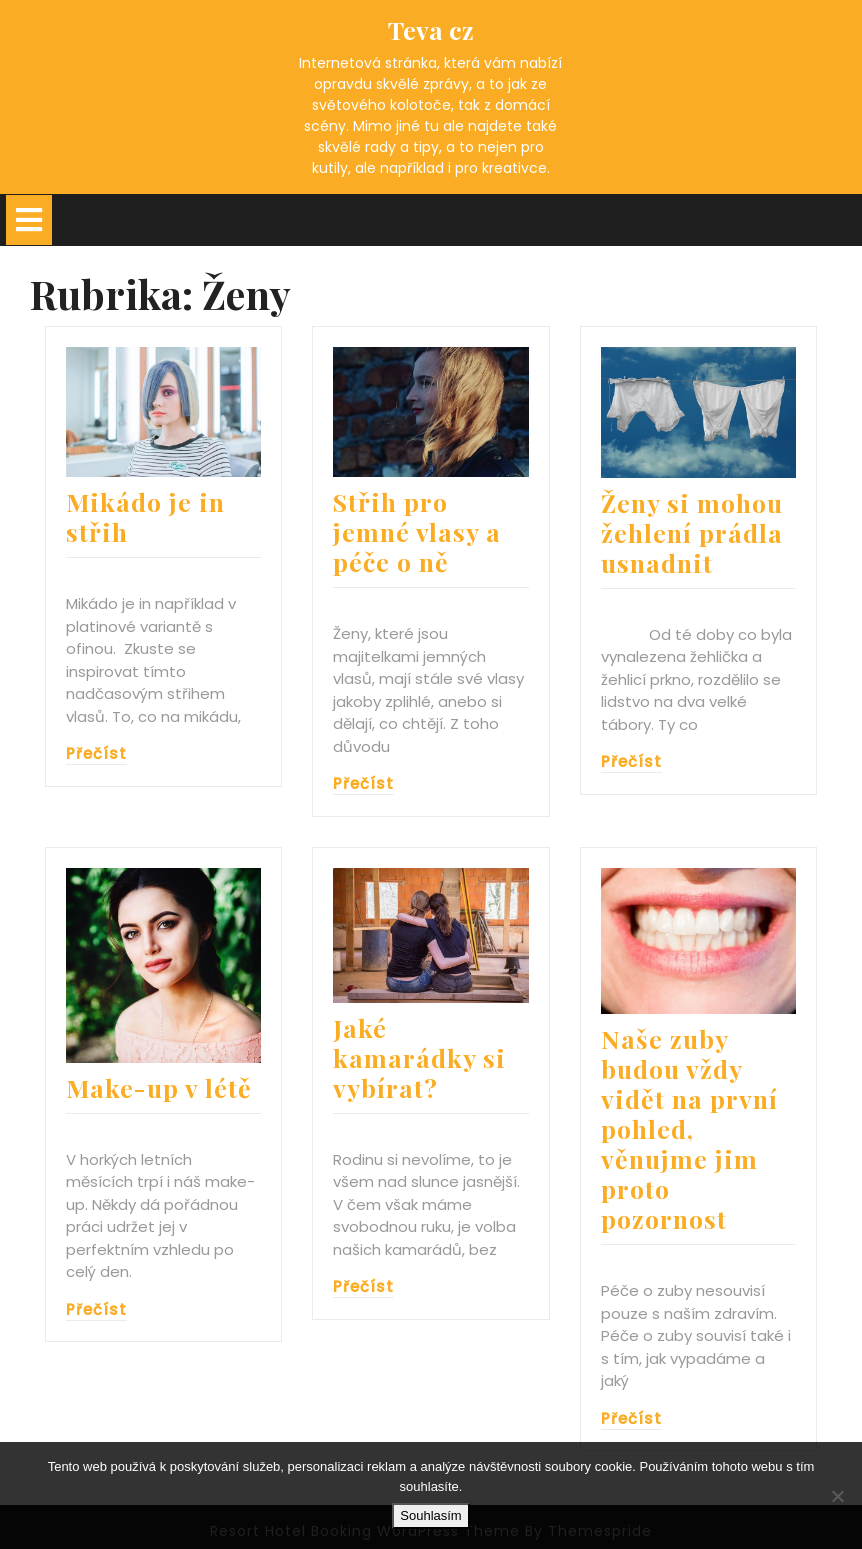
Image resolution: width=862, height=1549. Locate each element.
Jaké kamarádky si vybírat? (419, 1057)
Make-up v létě (159, 1087)
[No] (837, 1496)
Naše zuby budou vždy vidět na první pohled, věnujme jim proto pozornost (689, 1128)
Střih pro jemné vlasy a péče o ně (417, 531)
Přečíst (96, 753)
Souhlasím (430, 1515)
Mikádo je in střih (145, 516)
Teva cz (431, 29)
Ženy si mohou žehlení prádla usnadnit (692, 532)
